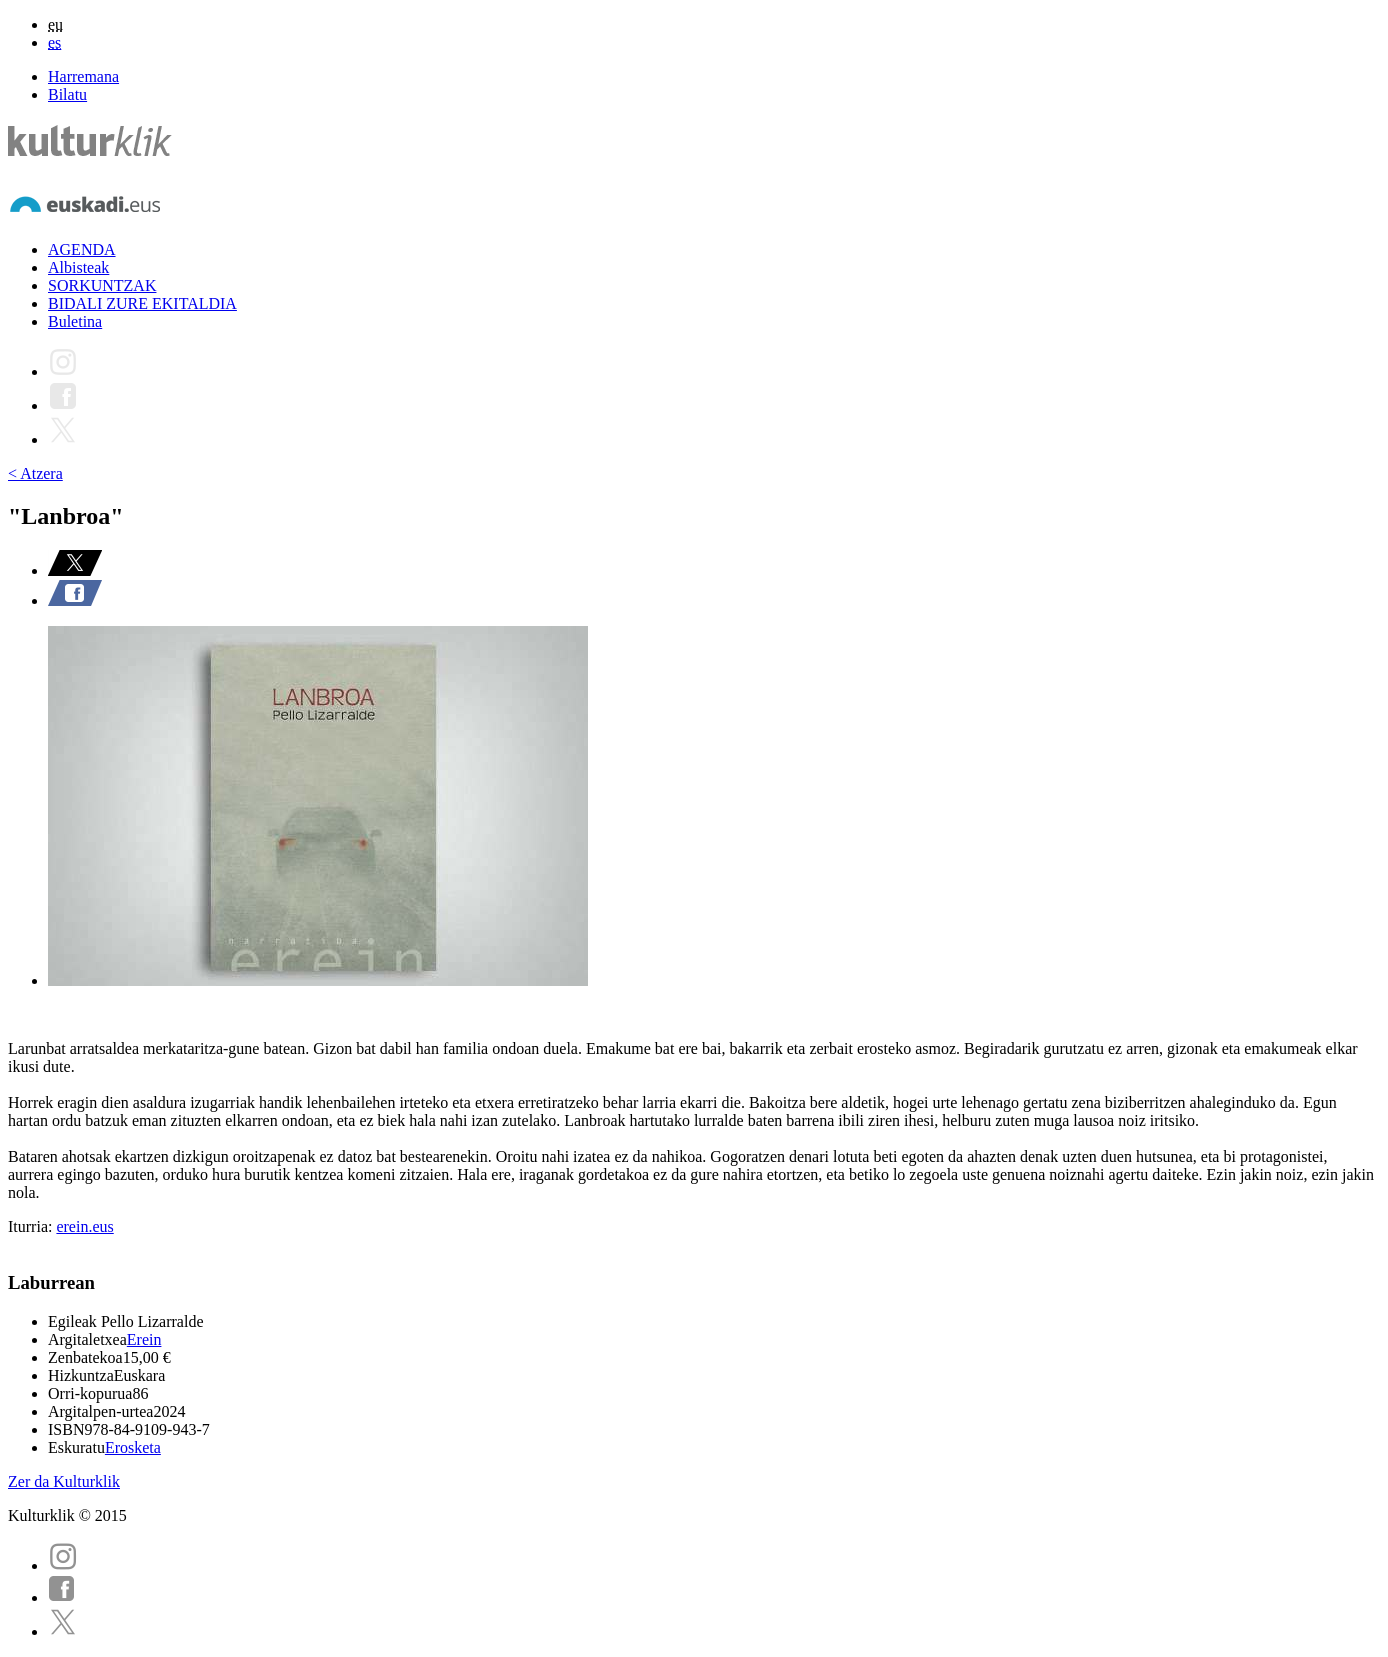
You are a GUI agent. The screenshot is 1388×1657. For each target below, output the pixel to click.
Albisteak (78, 267)
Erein (144, 1339)
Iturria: (32, 1226)
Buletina (75, 321)
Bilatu (67, 94)
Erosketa (133, 1447)
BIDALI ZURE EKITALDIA (142, 303)
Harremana (83, 76)
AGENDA (82, 249)
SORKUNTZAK (102, 285)
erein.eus (84, 1226)
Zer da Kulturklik (64, 1481)
